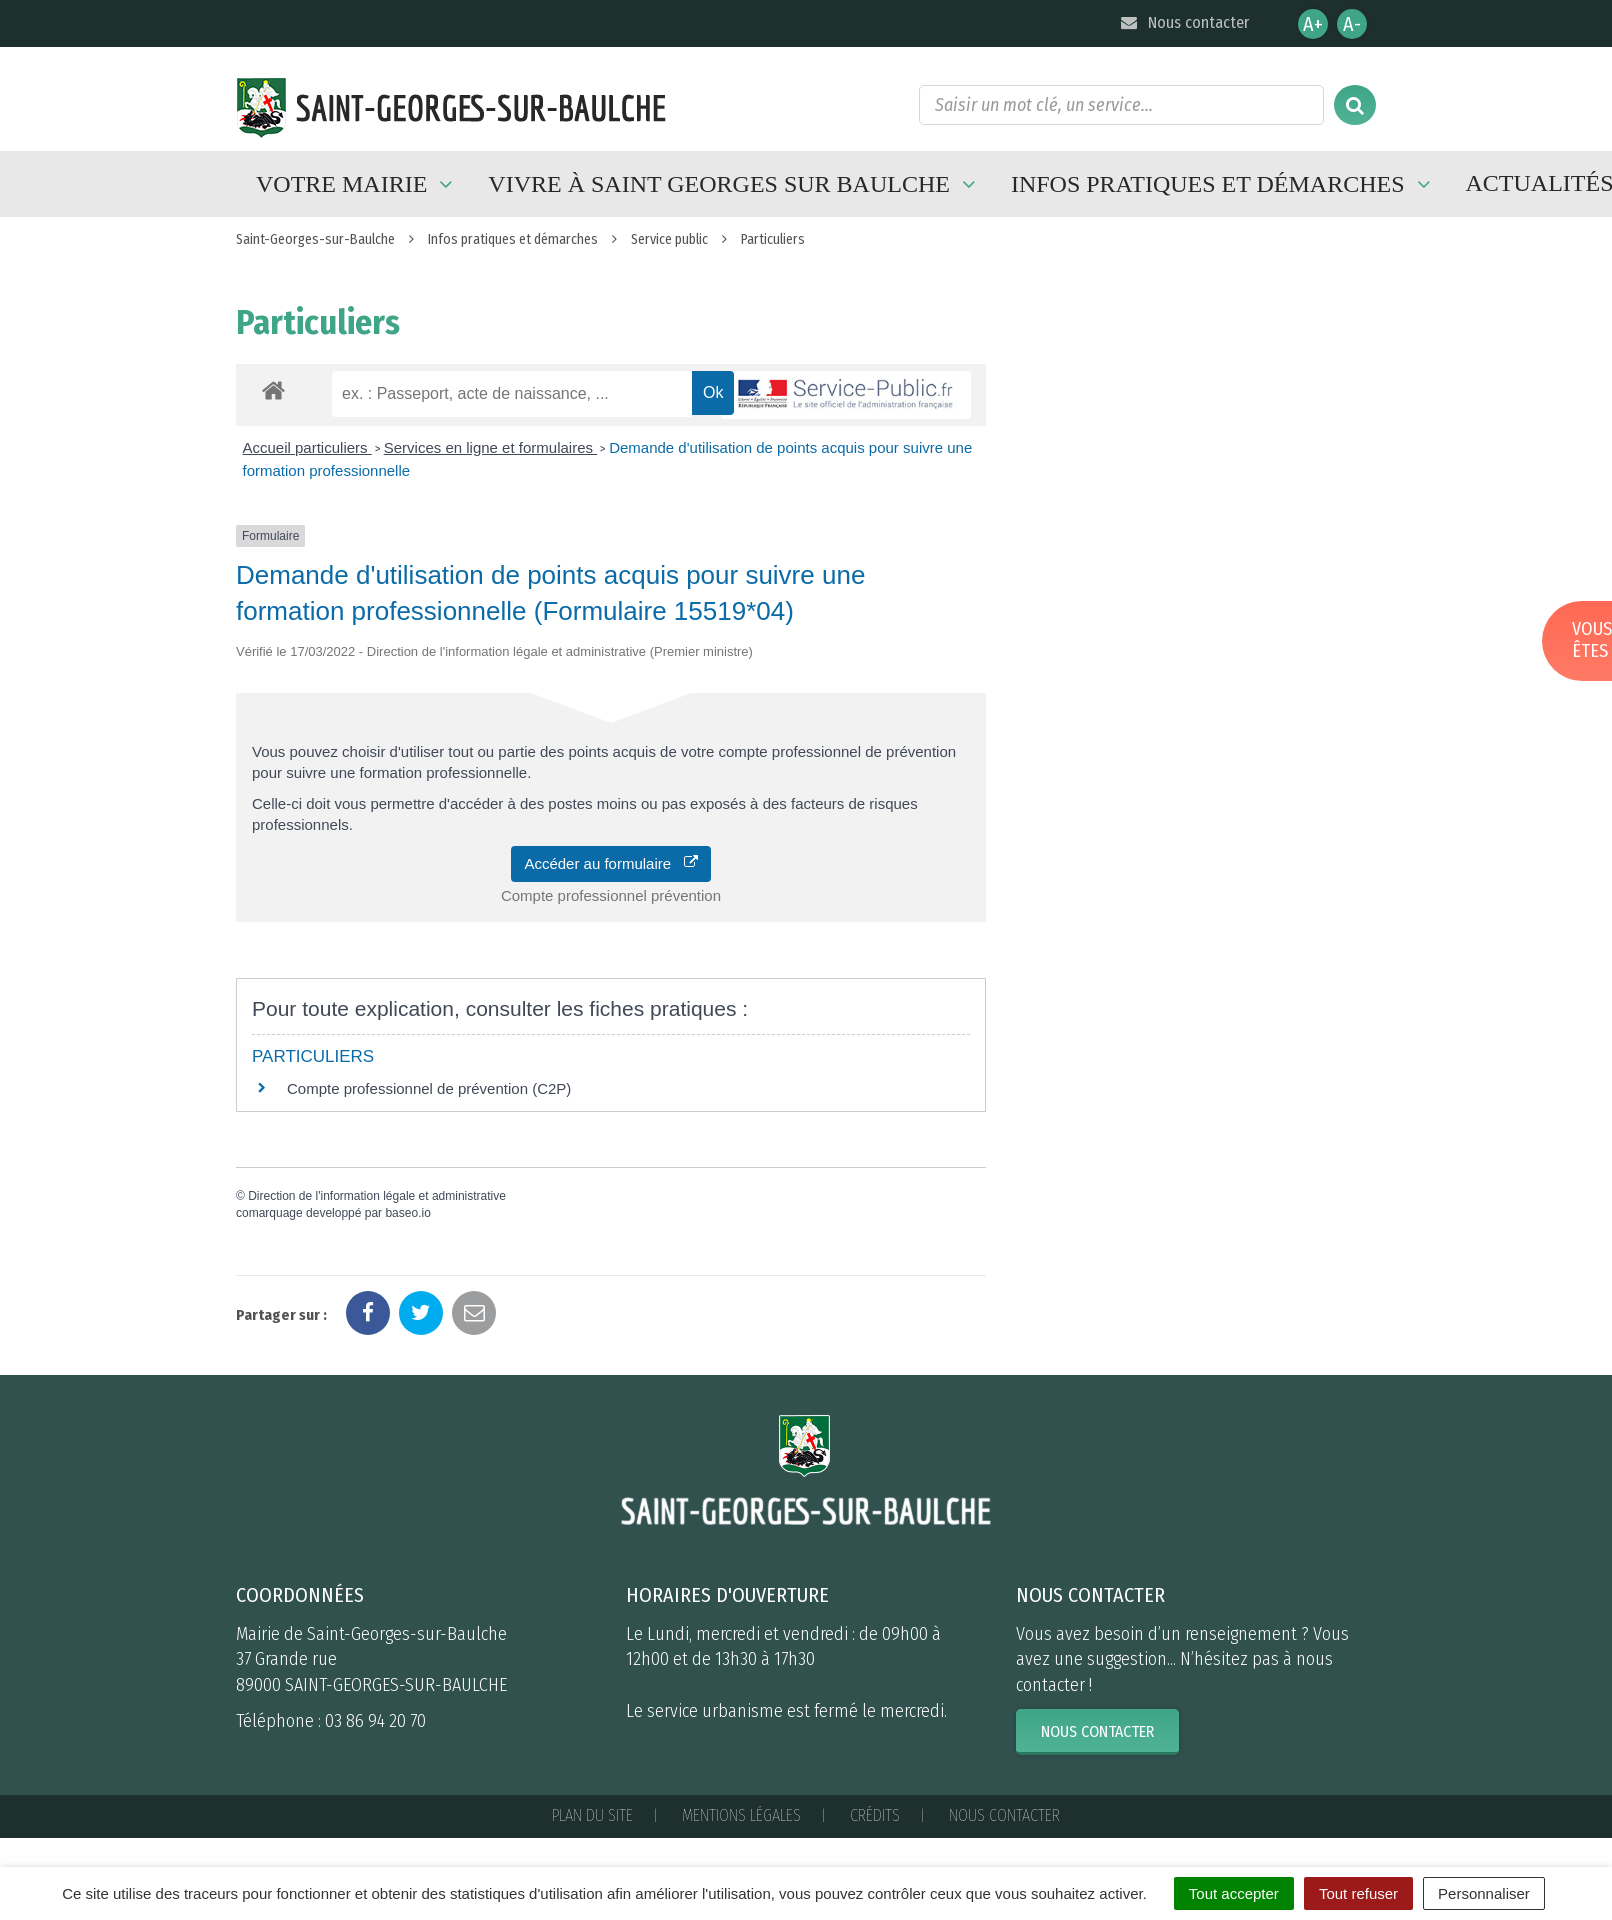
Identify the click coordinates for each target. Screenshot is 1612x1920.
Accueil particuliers (307, 447)
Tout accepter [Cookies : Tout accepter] (1234, 1893)
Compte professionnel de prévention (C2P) (429, 1088)
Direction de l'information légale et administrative (377, 1196)
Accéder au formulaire (610, 863)
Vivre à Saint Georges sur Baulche (734, 184)
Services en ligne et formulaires (490, 447)
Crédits (875, 1815)
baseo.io (407, 1213)
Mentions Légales (741, 1815)
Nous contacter (1183, 22)
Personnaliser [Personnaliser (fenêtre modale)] (1484, 1893)
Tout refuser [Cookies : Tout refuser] (1358, 1893)
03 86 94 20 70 (375, 1721)
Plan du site (592, 1815)
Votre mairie (357, 184)
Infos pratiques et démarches (1223, 184)
